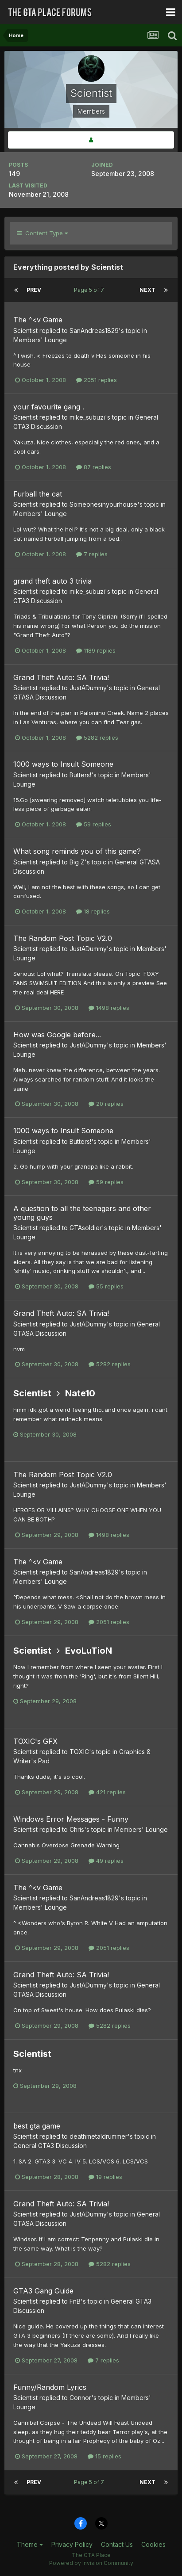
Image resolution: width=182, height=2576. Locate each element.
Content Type (42, 233)
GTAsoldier (86, 1227)
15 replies (104, 2456)
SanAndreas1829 (94, 330)
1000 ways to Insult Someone (63, 764)
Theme (30, 2544)
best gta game (36, 2125)
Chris (77, 1829)
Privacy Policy (72, 2544)
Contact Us (117, 2544)
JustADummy (88, 688)
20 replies (106, 1103)
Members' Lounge (40, 340)
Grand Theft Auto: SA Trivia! (61, 677)
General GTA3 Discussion (50, 2145)
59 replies (93, 824)
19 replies (105, 2176)
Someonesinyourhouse (103, 504)
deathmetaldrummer (99, 2136)
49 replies (106, 1860)
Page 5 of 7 (90, 290)
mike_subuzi (87, 417)
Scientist (25, 330)
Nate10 (80, 1393)
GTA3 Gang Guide (43, 2290)
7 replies (92, 554)
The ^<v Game (37, 319)
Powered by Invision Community (91, 2563)
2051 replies (96, 379)
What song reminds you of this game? (77, 851)
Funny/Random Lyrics (49, 2387)
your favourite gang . (48, 406)
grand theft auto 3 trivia (52, 581)
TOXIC (79, 1751)
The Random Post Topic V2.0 (62, 938)
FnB (75, 2301)
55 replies (106, 1286)
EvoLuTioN (88, 1650)
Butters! (80, 775)
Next (147, 290)
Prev (34, 290)
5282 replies (97, 737)
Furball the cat (37, 493)
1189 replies (96, 650)
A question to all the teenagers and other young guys (82, 1212)
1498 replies (109, 1007)
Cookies (153, 2544)
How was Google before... (57, 1034)
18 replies (93, 911)
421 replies (107, 1792)
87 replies (93, 466)
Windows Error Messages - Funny (70, 1819)
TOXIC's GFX (35, 1741)
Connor (80, 2397)
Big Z (77, 862)
